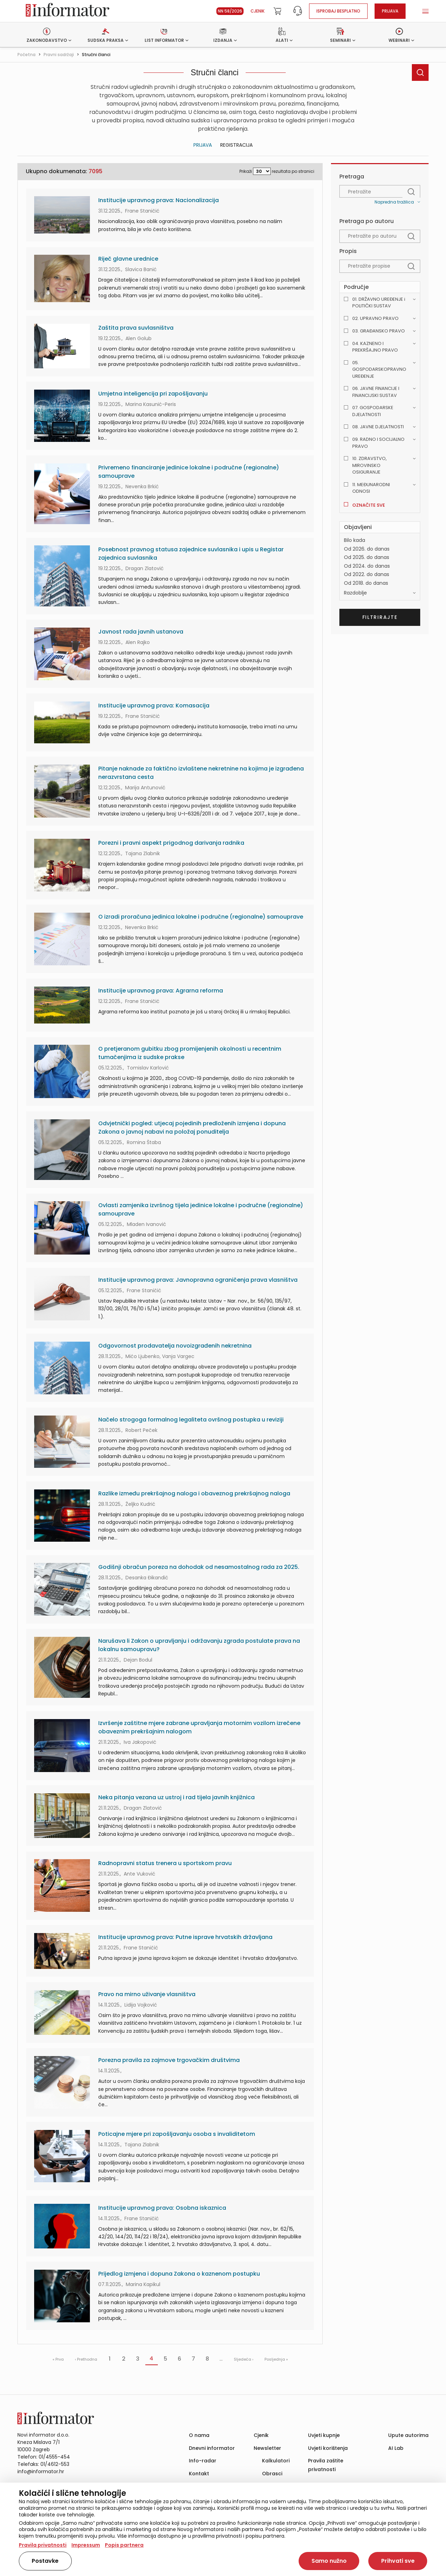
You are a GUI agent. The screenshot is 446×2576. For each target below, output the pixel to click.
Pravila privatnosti (43, 2545)
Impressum (85, 2545)
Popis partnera (124, 2545)
